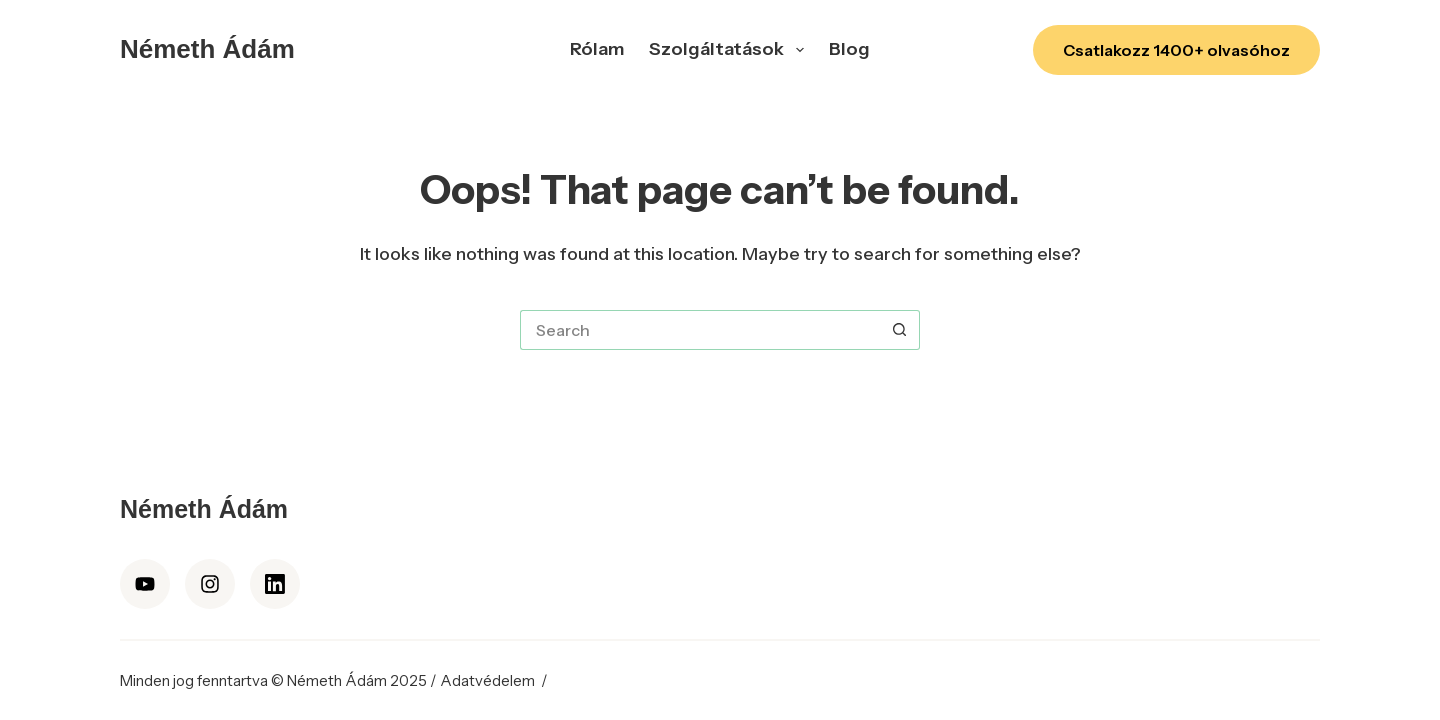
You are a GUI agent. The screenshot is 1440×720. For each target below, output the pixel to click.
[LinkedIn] (275, 584)
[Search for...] (700, 330)
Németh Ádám (207, 49)
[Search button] (900, 330)
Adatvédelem (489, 680)
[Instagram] (210, 584)
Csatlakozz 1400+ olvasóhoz (1176, 50)
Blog (849, 49)
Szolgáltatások (730, 50)
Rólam (597, 49)
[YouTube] (145, 584)
